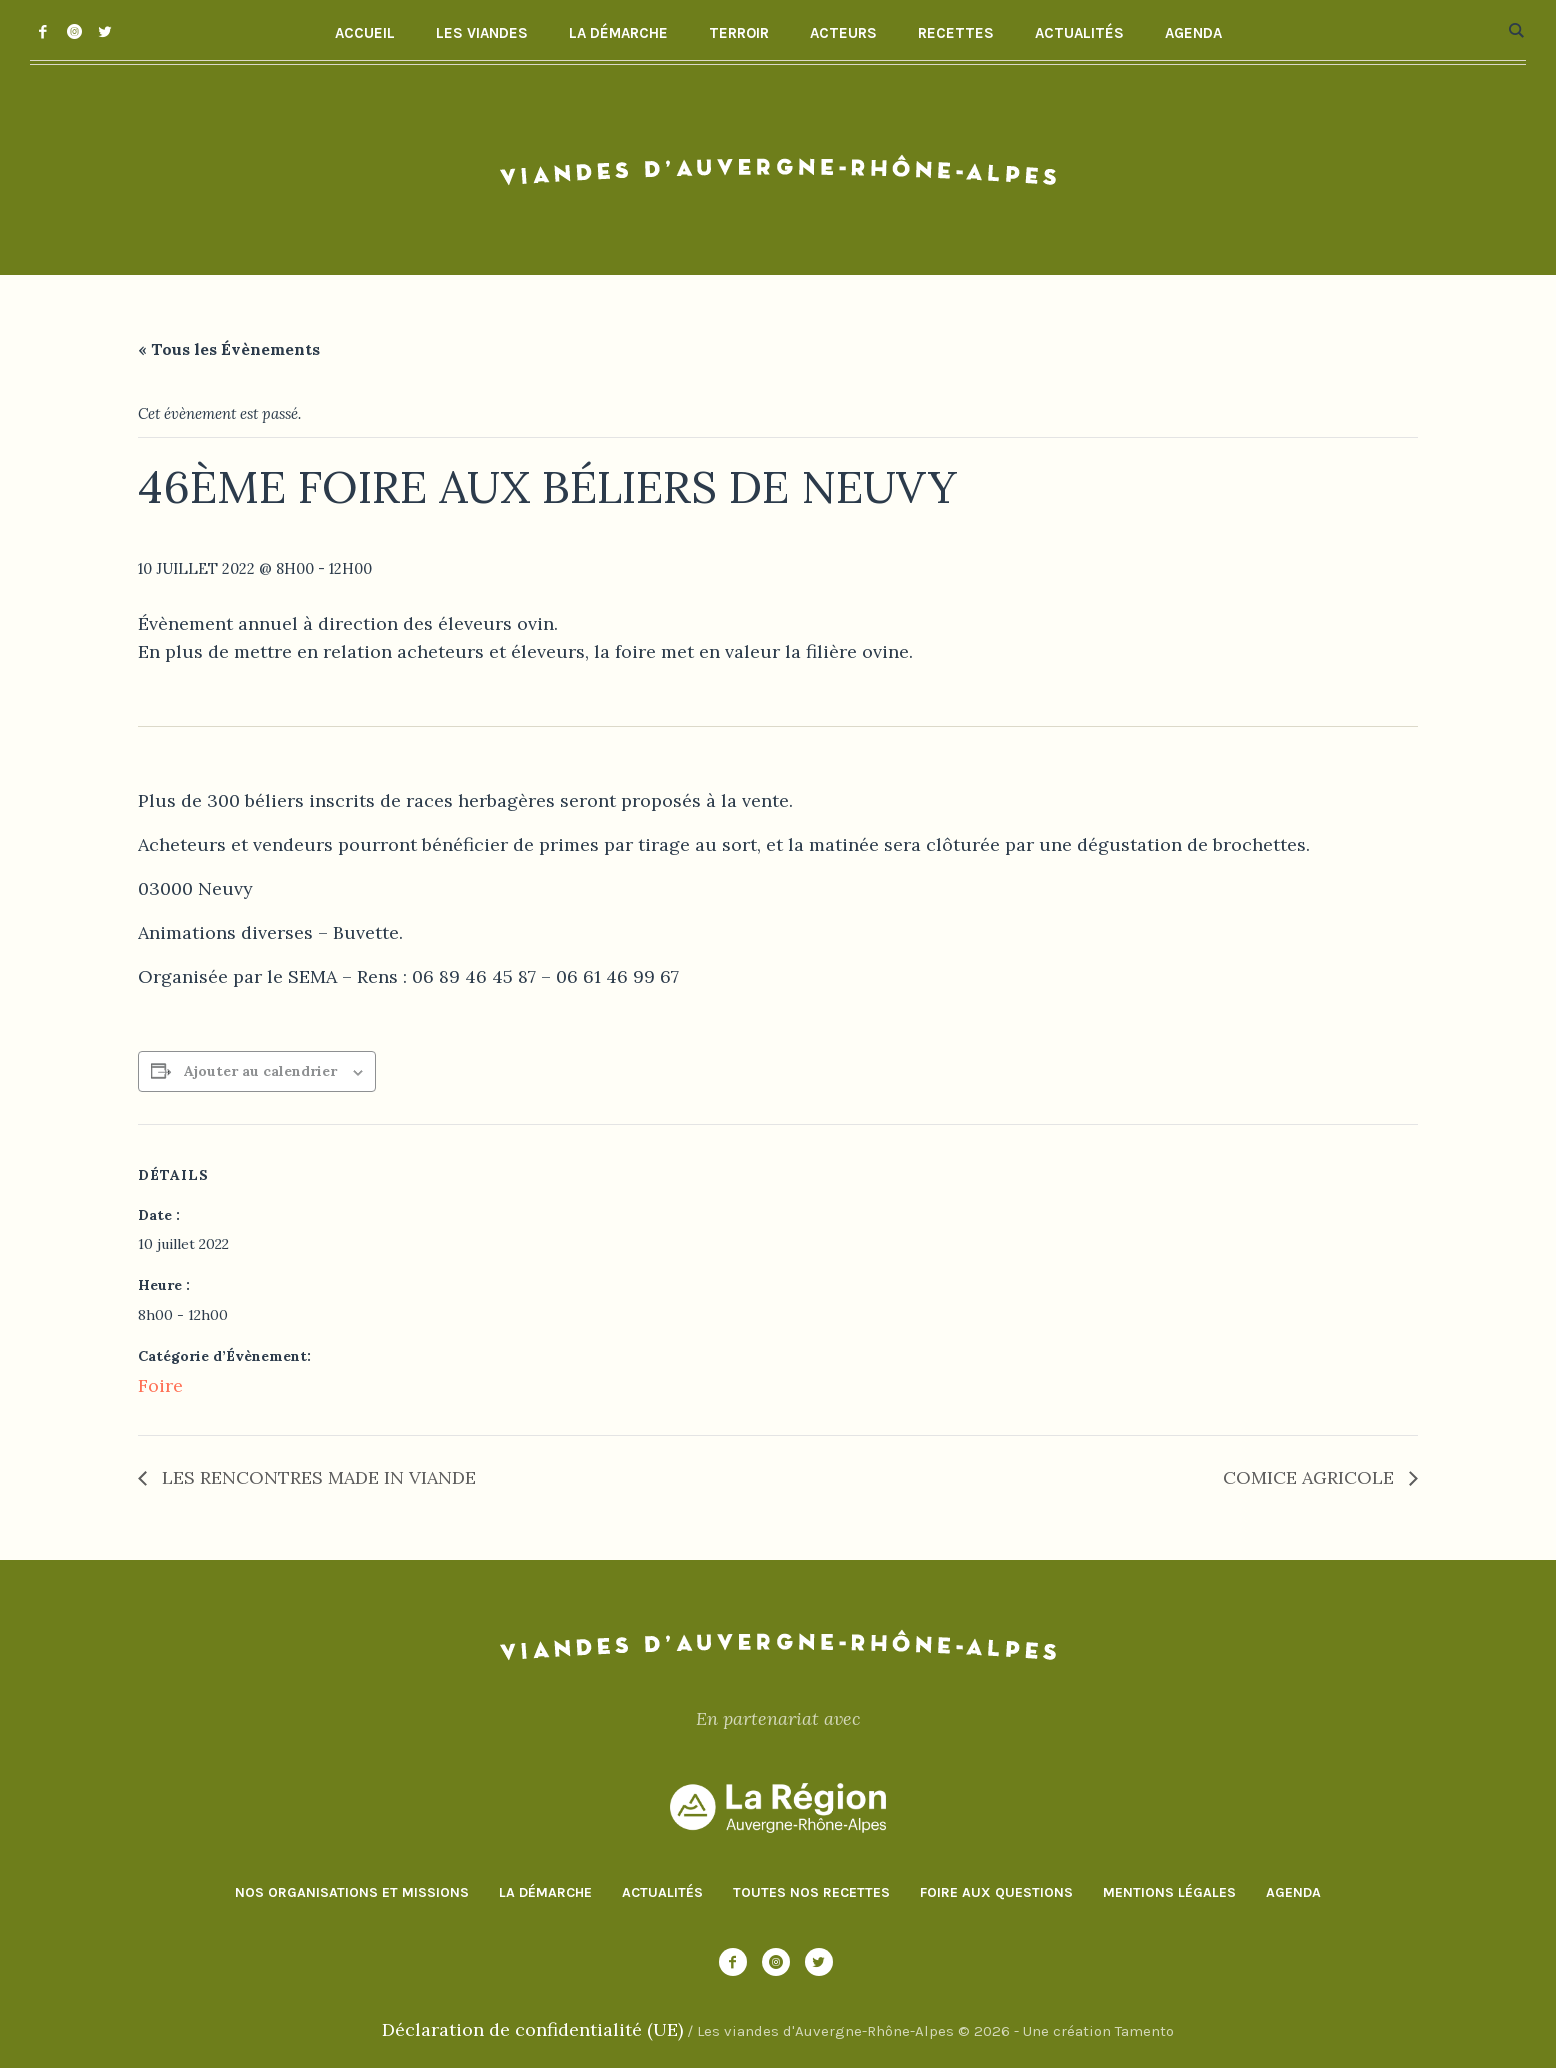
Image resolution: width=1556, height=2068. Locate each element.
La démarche (545, 1892)
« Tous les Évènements (229, 349)
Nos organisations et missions (352, 1892)
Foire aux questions (996, 1892)
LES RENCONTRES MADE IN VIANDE (316, 1477)
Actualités (662, 1892)
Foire (160, 1385)
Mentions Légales (1169, 1892)
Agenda (1293, 1892)
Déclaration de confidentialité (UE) (532, 2029)
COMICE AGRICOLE (1311, 1477)
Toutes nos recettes (811, 1892)
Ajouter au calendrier (260, 1071)
